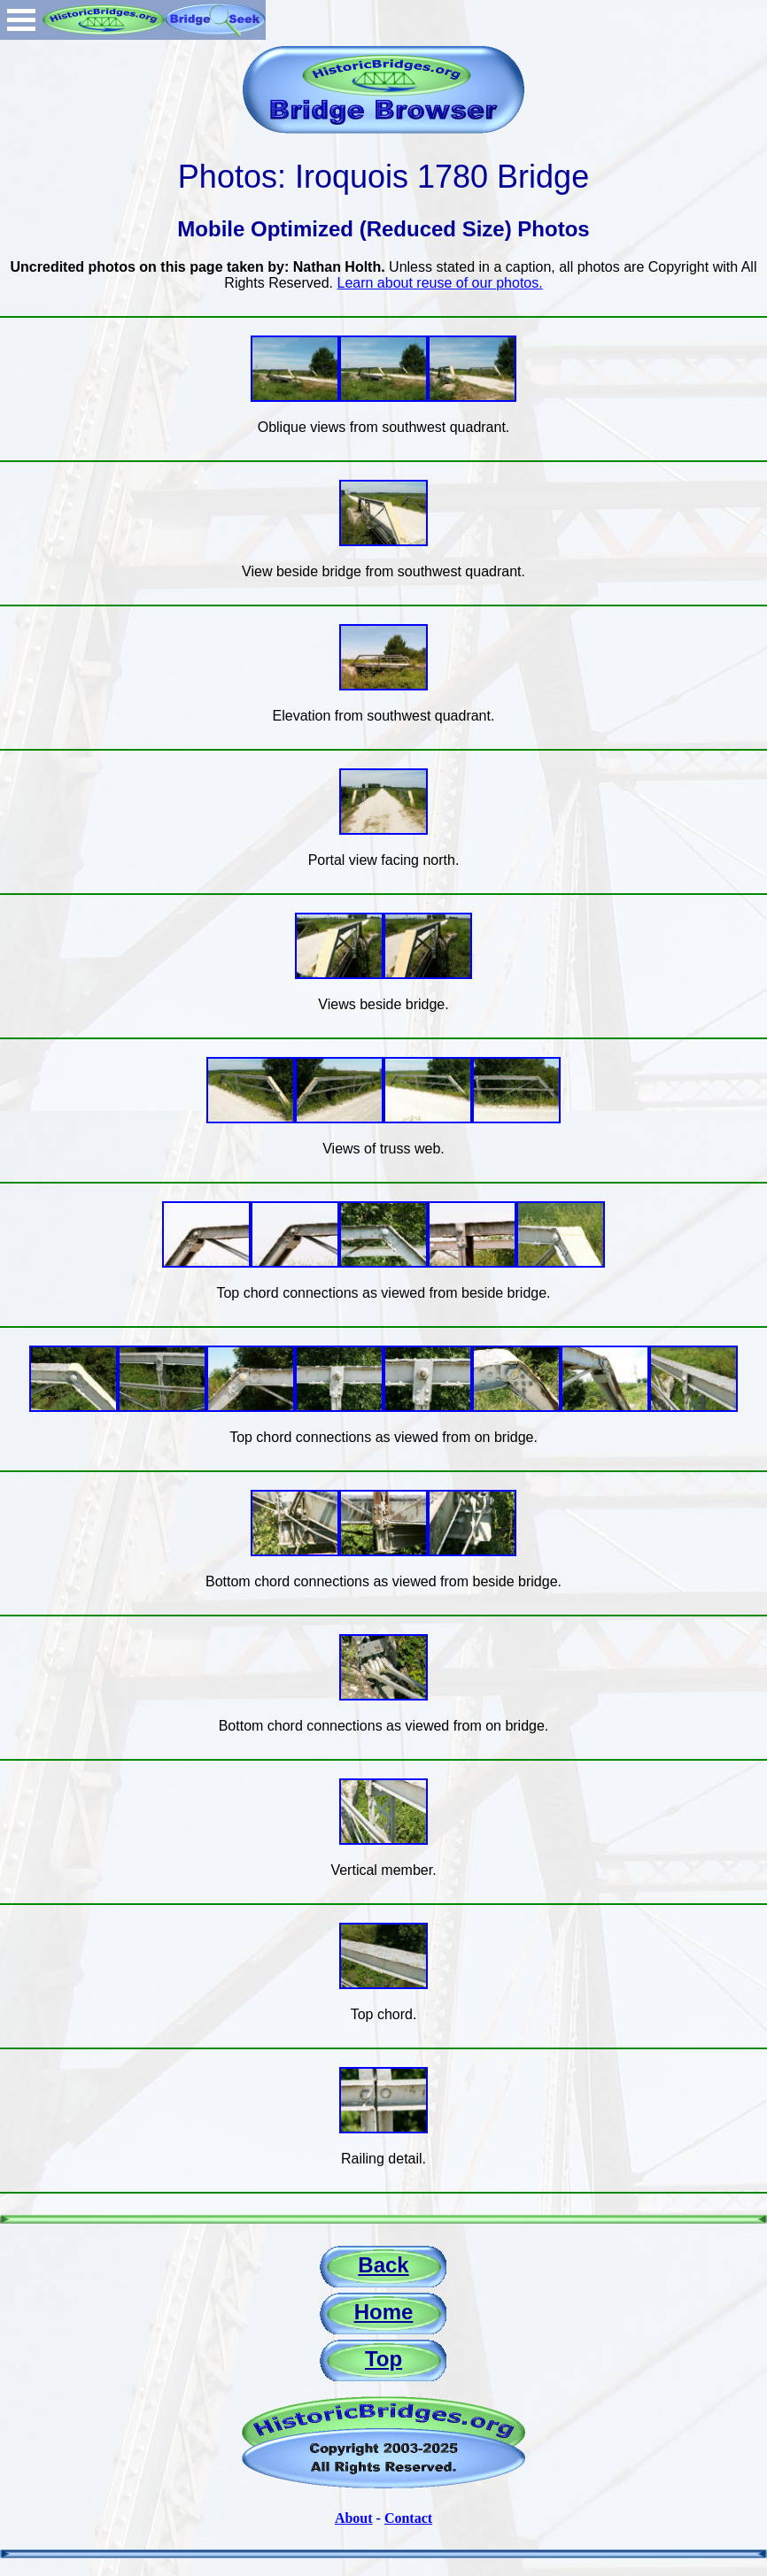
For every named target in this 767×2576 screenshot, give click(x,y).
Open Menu (21, 20)
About (354, 2518)
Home (384, 2312)
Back (383, 2265)
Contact (408, 2518)
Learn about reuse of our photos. (440, 282)
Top (383, 2359)
